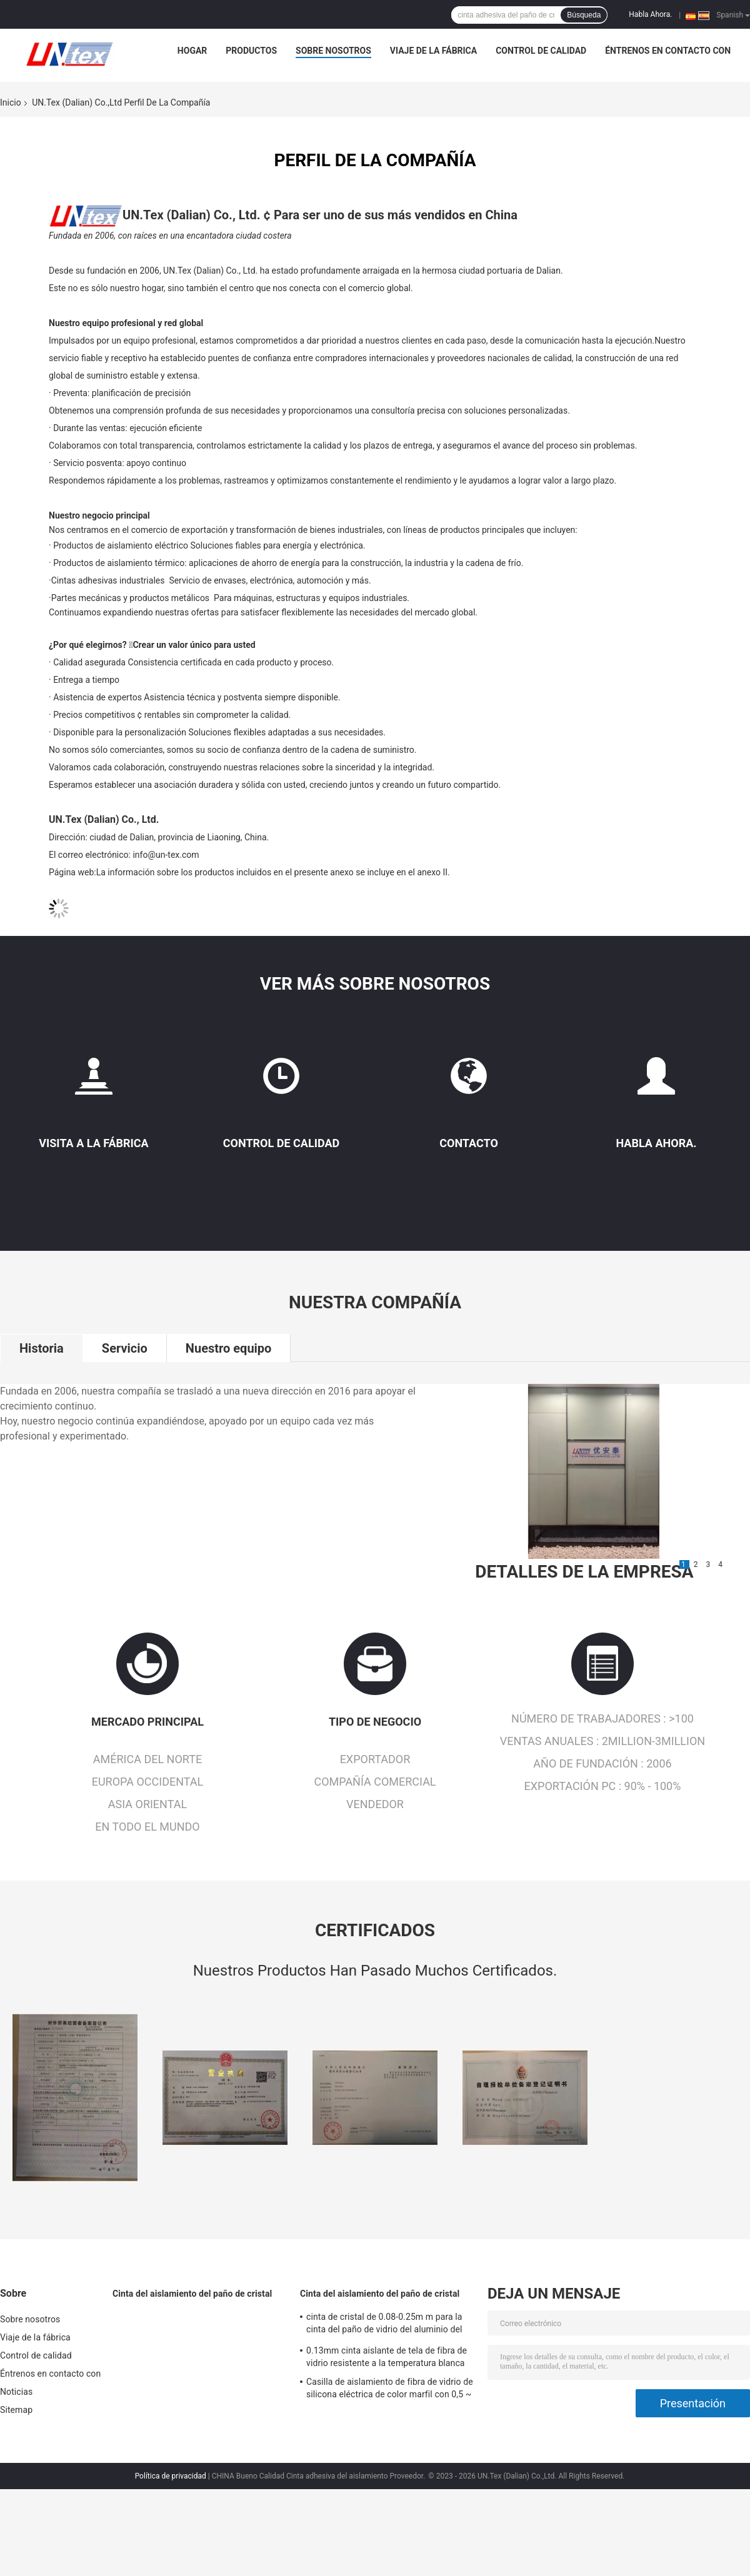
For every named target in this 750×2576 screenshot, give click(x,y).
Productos (251, 51)
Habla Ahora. (650, 14)
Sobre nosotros (333, 51)
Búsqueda (584, 15)
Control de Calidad (281, 1143)
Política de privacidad (170, 2476)
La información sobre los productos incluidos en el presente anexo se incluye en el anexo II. (273, 872)
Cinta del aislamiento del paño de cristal (192, 2294)
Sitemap (16, 2410)
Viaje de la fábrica (433, 51)
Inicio (10, 102)
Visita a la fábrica (93, 1143)
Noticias (16, 2392)
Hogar (192, 51)
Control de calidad (541, 51)
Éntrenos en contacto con (668, 51)
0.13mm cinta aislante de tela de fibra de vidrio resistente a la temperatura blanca (386, 2356)
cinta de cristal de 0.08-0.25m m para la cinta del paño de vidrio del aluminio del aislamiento (384, 2325)
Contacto (468, 1143)
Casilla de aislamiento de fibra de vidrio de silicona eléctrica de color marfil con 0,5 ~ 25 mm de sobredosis (389, 2390)
